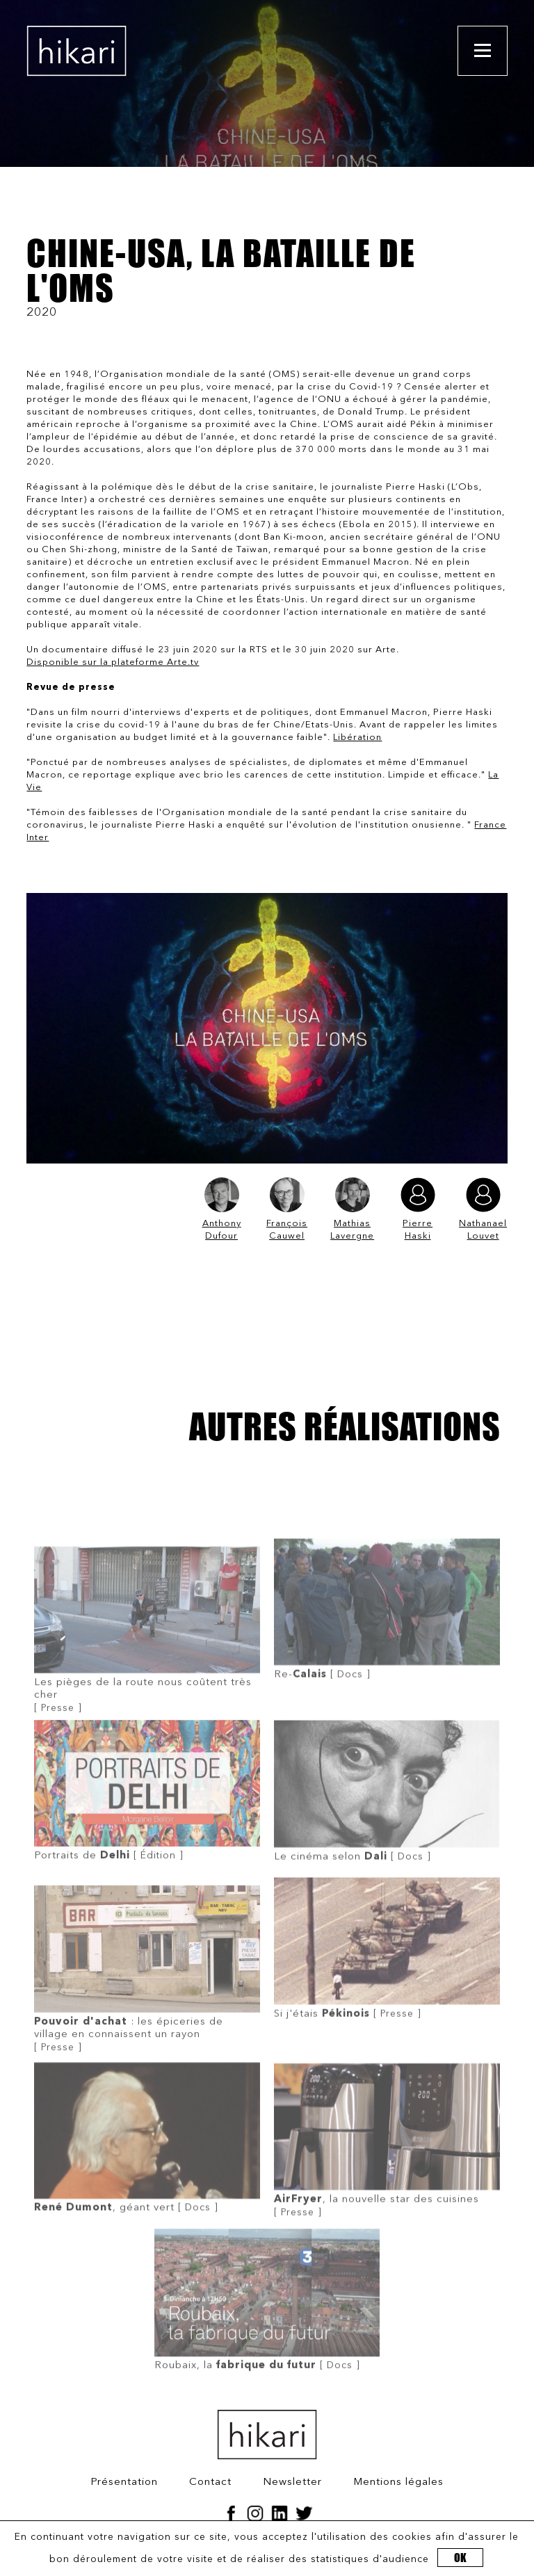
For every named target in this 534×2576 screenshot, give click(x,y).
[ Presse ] (147, 1663)
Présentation (124, 2482)
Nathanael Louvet (483, 1209)
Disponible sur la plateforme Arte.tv (112, 662)
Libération (357, 737)
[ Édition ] (147, 1820)
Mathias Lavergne (352, 1209)
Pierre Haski (417, 1209)
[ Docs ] (387, 1639)
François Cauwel (286, 1209)
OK (460, 2557)
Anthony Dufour (221, 1209)
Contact (210, 2482)
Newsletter (292, 2482)
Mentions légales (398, 2482)
